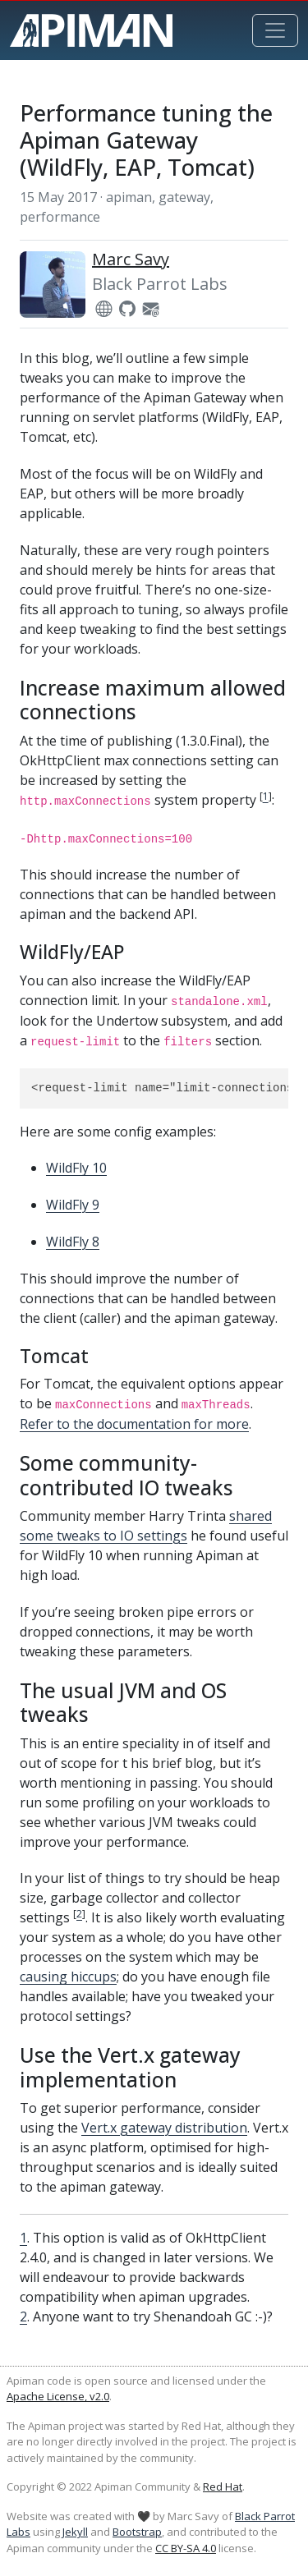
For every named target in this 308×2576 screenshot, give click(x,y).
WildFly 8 (72, 1242)
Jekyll (75, 2531)
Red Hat (222, 2486)
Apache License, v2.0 (58, 2396)
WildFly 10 (76, 1168)
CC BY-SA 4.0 (185, 2548)
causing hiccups (68, 1977)
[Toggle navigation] (275, 30)
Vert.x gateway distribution (164, 2128)
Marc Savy (130, 259)
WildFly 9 (72, 1205)
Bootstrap (137, 2531)
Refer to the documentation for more (134, 1424)
